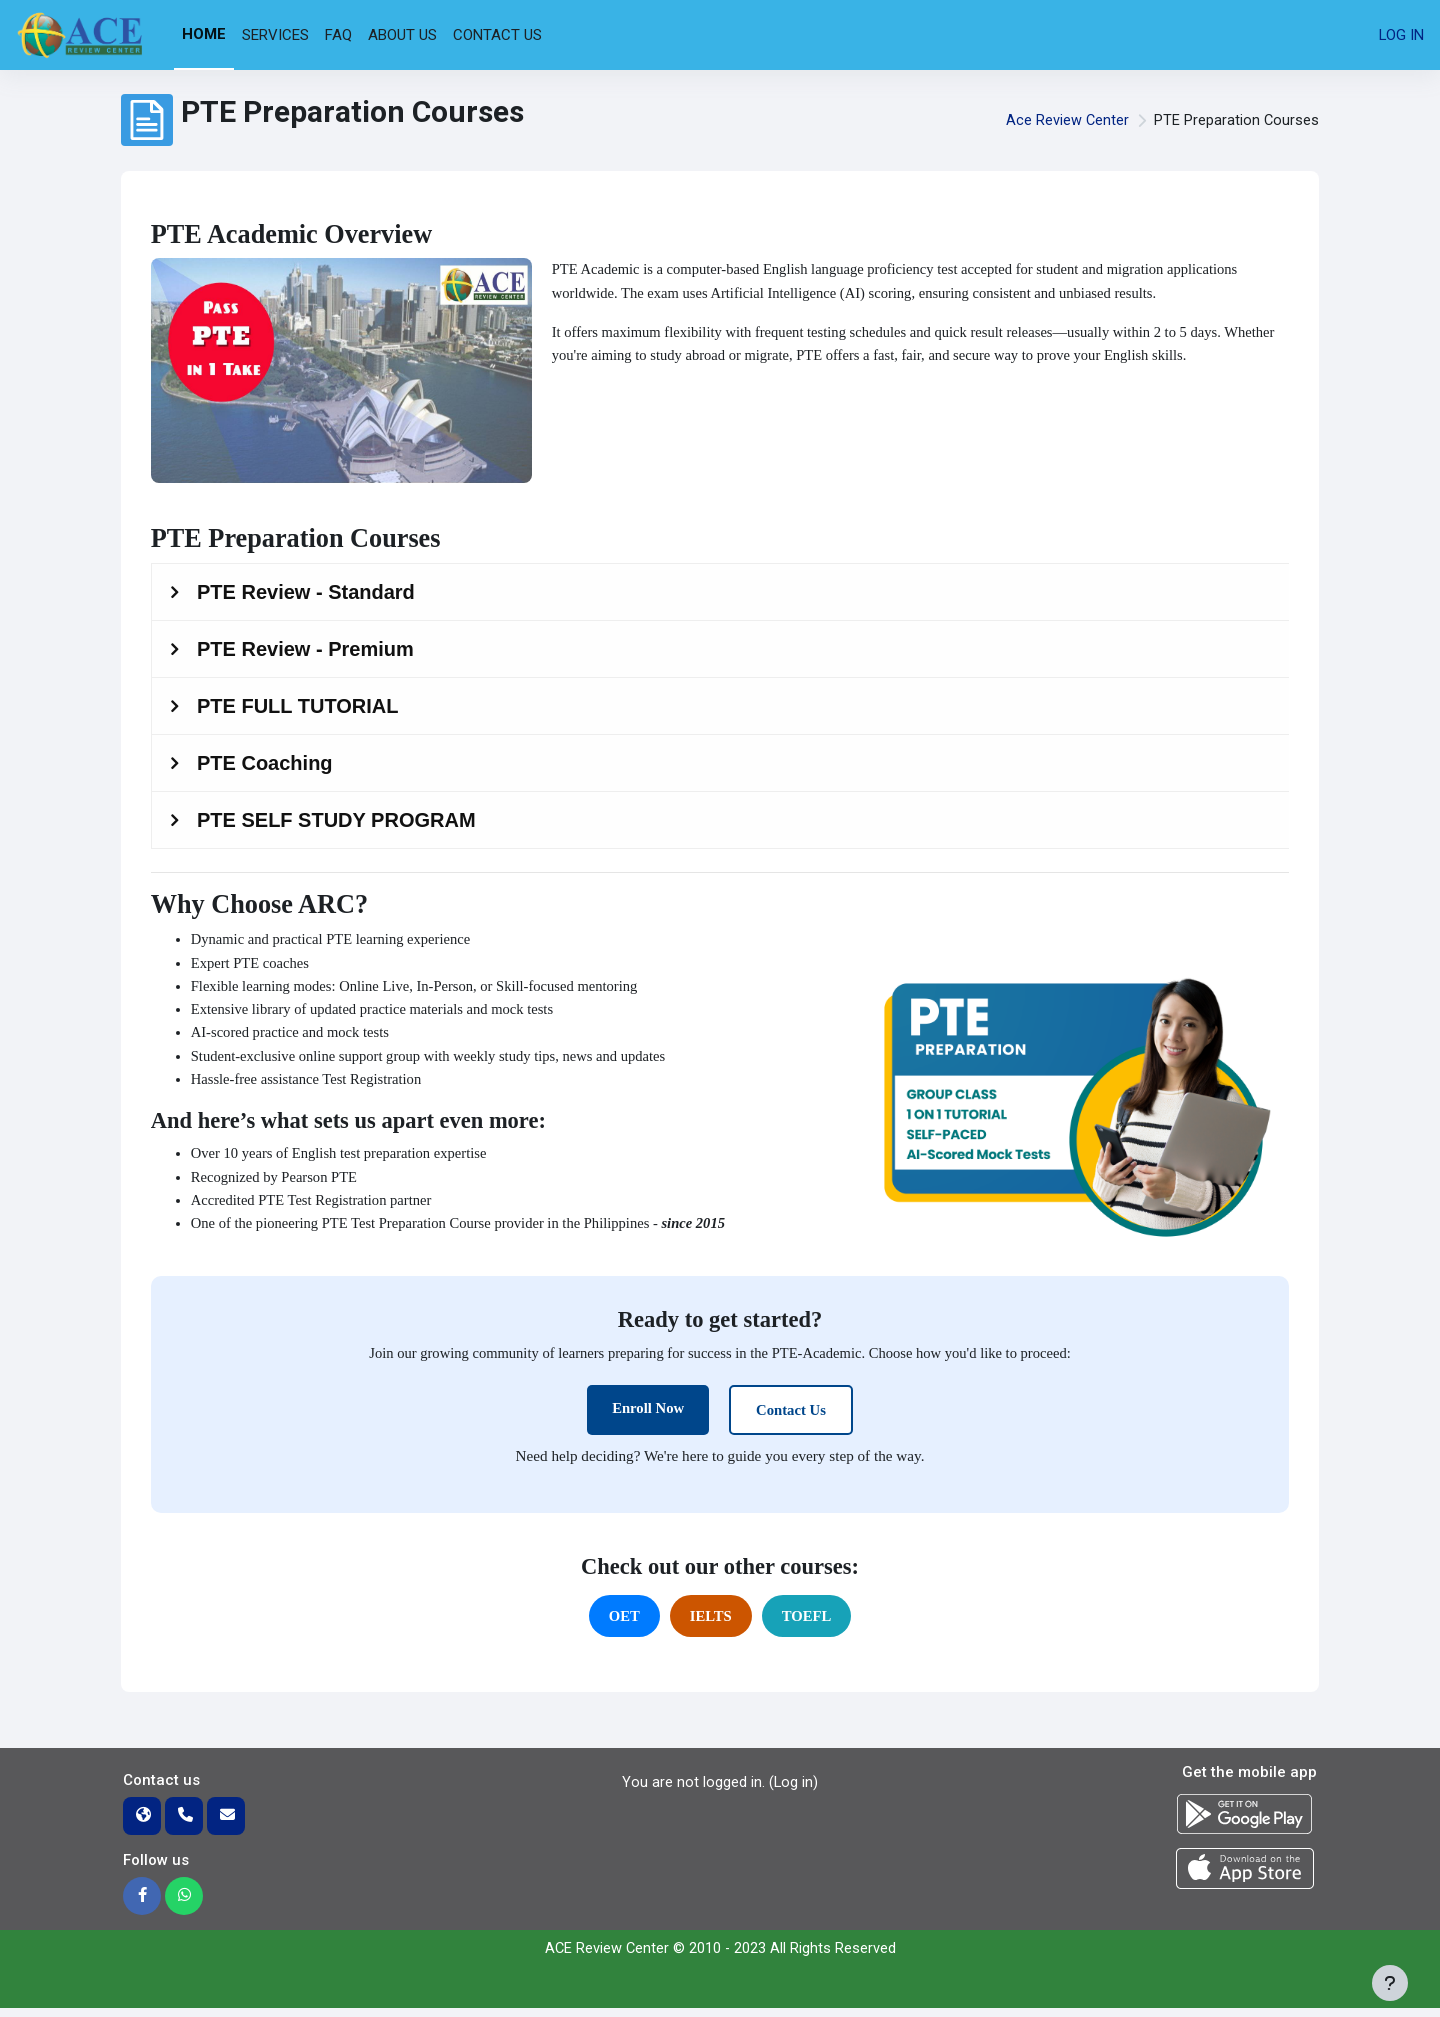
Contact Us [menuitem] (497, 35)
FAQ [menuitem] (338, 35)
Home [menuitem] (204, 34)
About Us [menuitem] (402, 35)
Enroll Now (647, 1415)
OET (623, 1624)
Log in (1401, 35)
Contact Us (791, 1417)
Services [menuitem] (275, 35)
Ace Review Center (1066, 120)
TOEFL (807, 1624)
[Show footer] (1390, 1983)
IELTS (710, 1624)
